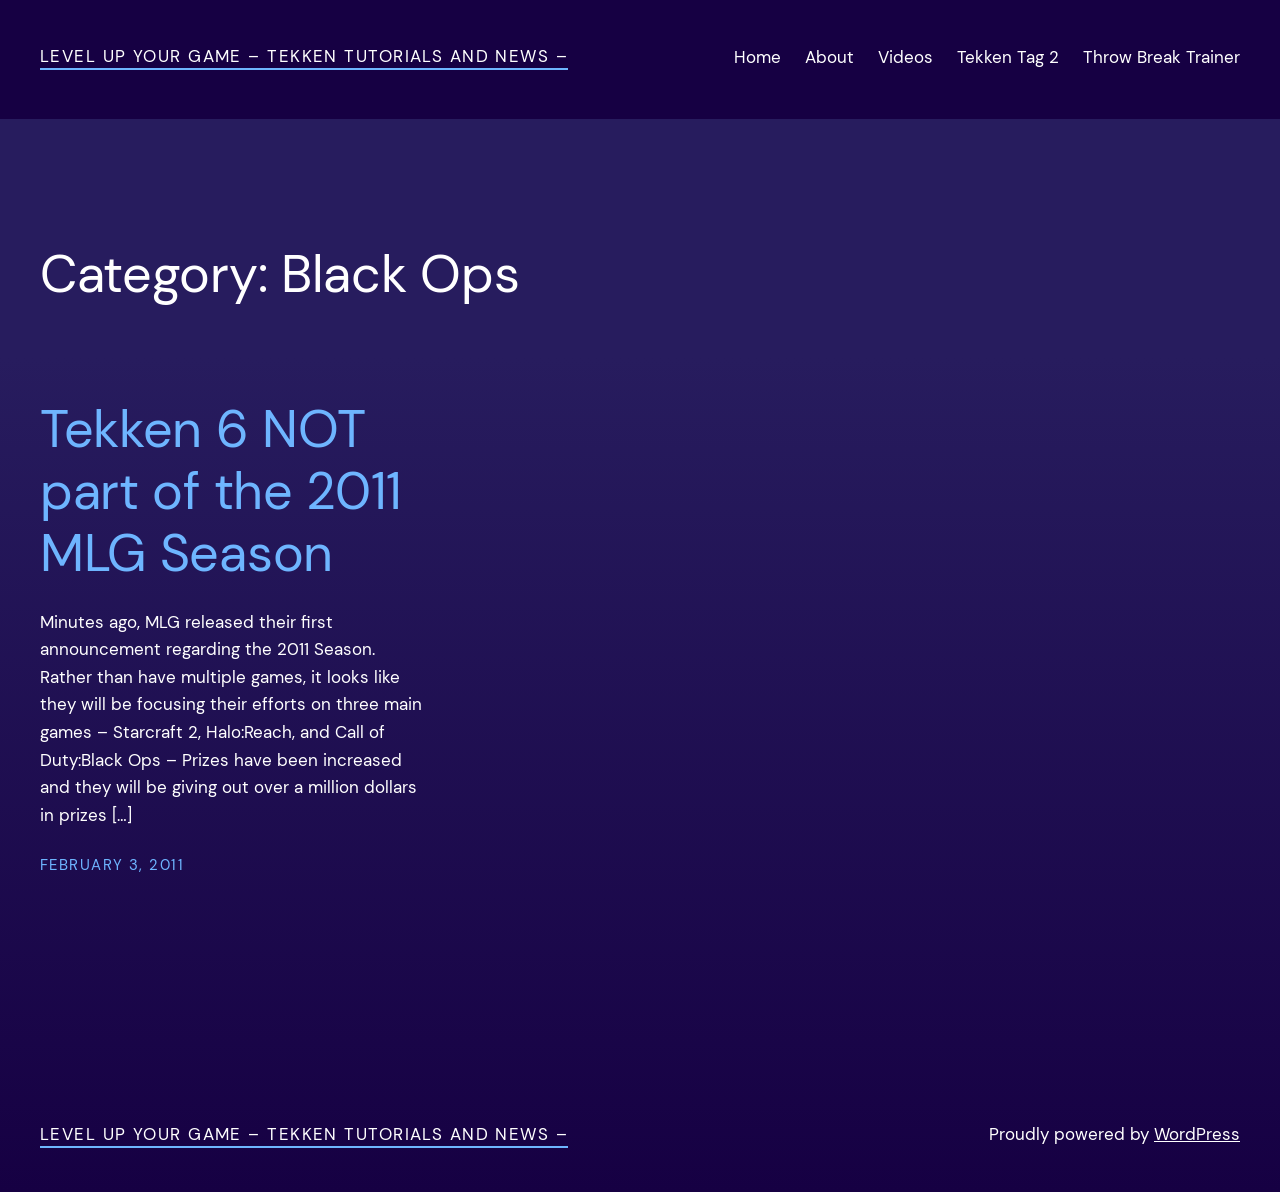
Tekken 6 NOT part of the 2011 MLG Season (221, 491)
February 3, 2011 (112, 865)
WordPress (1197, 1134)
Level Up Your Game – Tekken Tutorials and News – (304, 56)
